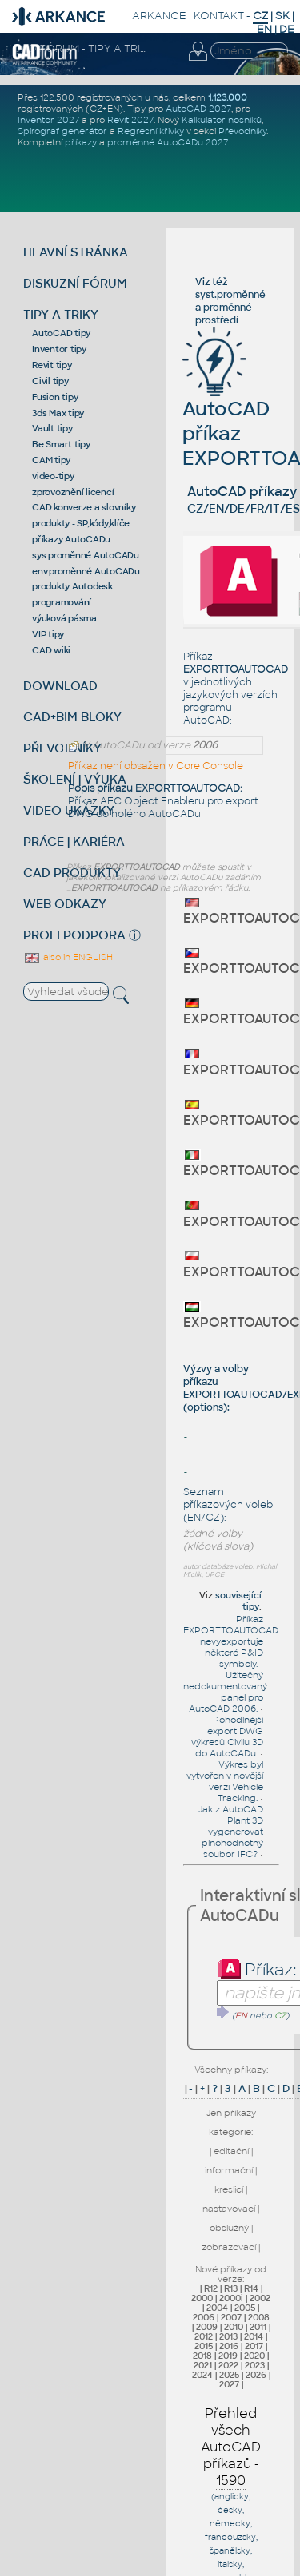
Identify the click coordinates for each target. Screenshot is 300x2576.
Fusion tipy (55, 397)
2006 (203, 2317)
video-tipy (53, 476)
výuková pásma (64, 618)
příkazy (81, 142)
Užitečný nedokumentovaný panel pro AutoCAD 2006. (225, 1691)
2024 (202, 2374)
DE (286, 29)
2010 (233, 2326)
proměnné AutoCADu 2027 (167, 142)
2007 (231, 2317)
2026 (256, 2374)
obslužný (229, 2227)
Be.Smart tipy (61, 444)
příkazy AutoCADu (71, 539)
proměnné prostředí (223, 314)
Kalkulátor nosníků (222, 119)
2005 (244, 2307)
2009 (207, 2326)
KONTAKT (219, 15)
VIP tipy (48, 634)
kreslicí (228, 2189)
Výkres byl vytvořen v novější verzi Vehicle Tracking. (224, 1781)
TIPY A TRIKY (60, 314)
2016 (228, 2346)
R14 (251, 2288)
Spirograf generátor (62, 131)
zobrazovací (229, 2247)
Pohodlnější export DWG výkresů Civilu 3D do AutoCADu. (227, 1736)
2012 (203, 2336)
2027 (229, 2384)
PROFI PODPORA (74, 935)
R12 (211, 2288)
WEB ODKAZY (64, 903)
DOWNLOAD (60, 685)
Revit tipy (52, 365)
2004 (217, 2307)
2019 (228, 2355)
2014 (253, 2336)
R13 (231, 2288)
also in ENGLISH (68, 957)
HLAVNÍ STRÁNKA (75, 252)
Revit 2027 (130, 119)
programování (61, 602)
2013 (228, 2336)
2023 (255, 2365)
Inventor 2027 (48, 119)
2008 (259, 2317)
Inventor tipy (59, 349)
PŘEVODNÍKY (62, 748)
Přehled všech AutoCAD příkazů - (231, 2447)
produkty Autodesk (72, 586)
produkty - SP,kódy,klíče (81, 523)
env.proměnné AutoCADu (86, 571)
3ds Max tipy (58, 413)
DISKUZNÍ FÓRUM (75, 283)
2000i (231, 2298)
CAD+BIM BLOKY (72, 716)
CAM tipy (51, 460)
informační (229, 2170)
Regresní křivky (151, 131)
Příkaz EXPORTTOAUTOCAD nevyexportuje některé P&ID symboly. (230, 1641)
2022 (228, 2365)
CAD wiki (51, 650)
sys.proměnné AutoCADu (85, 555)
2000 (202, 2298)
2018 (202, 2355)
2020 (254, 2355)
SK (282, 15)
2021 (203, 2365)
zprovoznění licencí (73, 492)
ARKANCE (159, 15)
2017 (254, 2346)
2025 (229, 2374)
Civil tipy (50, 381)
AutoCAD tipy (61, 333)
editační (231, 2151)
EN (264, 29)
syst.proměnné (230, 294)
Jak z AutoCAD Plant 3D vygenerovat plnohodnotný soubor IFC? (230, 1832)
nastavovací (228, 2208)
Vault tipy (52, 428)
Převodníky (242, 131)
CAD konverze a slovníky (83, 507)
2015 (203, 2346)
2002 (260, 2298)
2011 (258, 2326)
